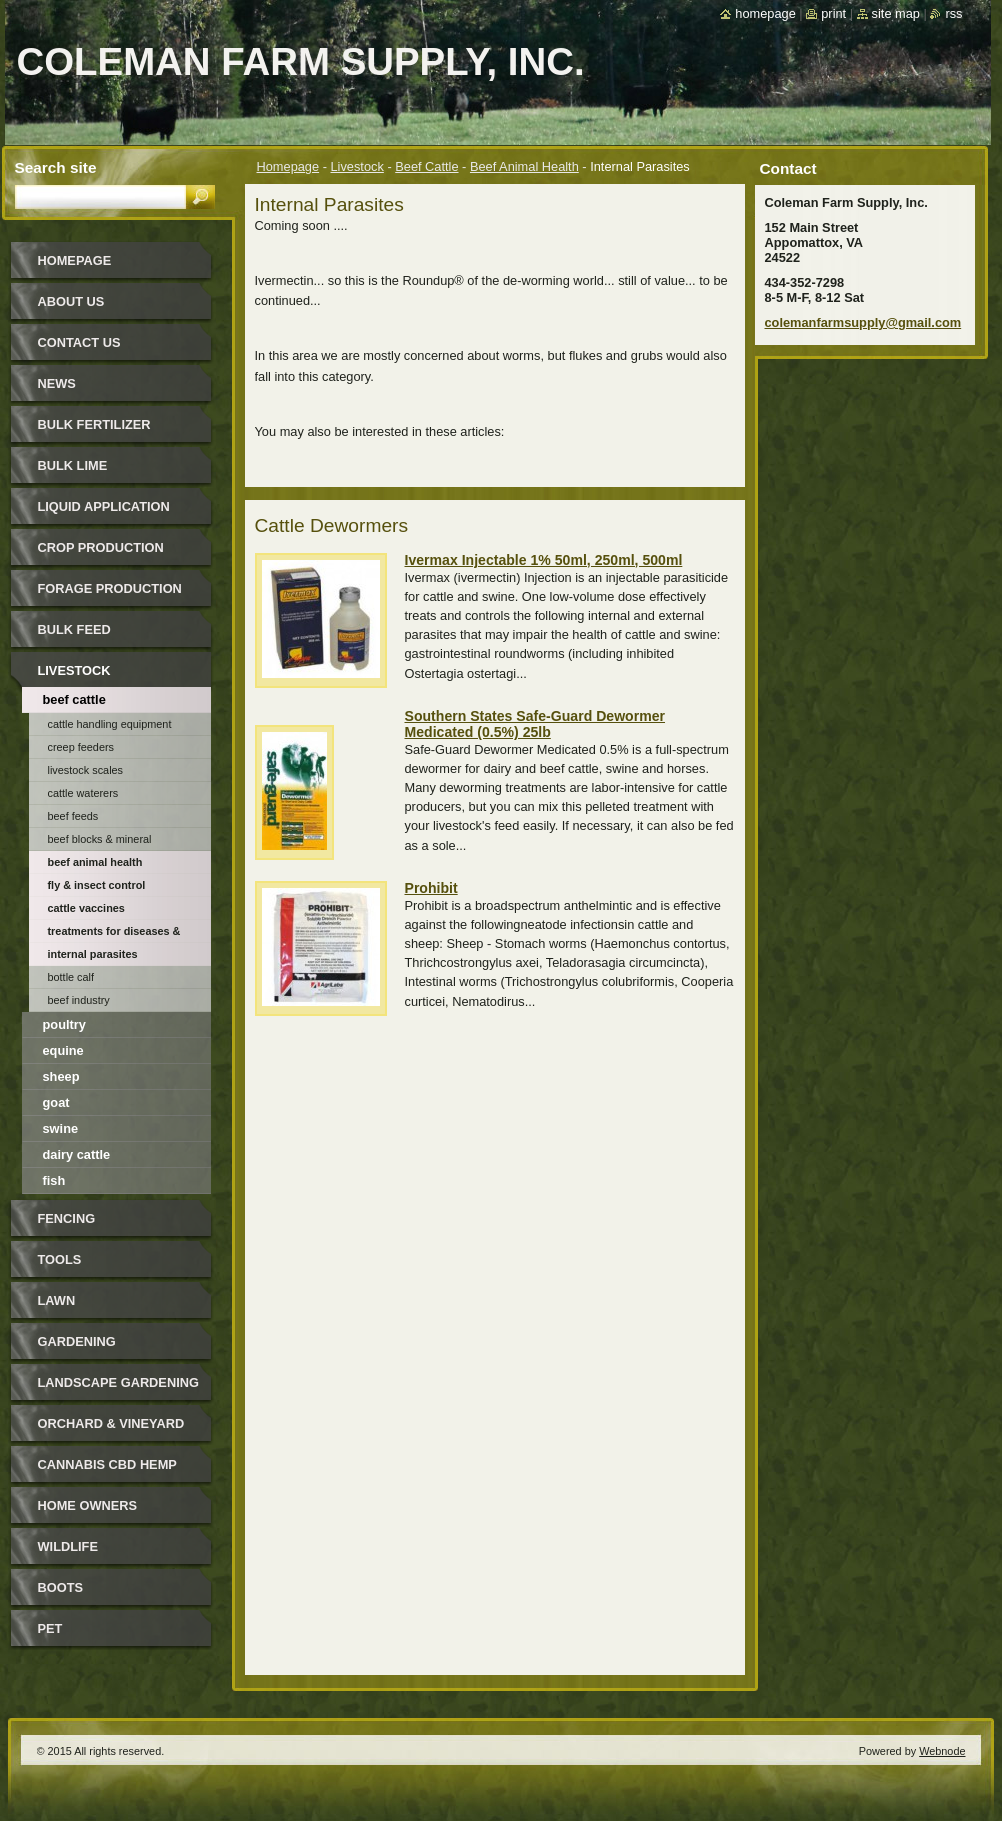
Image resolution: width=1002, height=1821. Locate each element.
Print (833, 13)
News (57, 383)
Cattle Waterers (83, 793)
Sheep (61, 1076)
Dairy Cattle (77, 1154)
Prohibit (431, 888)
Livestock (357, 166)
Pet (50, 1628)
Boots (61, 1587)
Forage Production (110, 588)
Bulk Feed (74, 629)
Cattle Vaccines (86, 908)
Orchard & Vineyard (111, 1423)
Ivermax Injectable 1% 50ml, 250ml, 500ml (544, 560)
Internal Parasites (93, 954)
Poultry (64, 1024)
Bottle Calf (71, 977)
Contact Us (79, 342)
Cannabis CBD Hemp (107, 1464)
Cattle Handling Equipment (110, 724)
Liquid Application (104, 506)
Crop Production (101, 547)
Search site (56, 167)
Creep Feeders (81, 747)
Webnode (942, 1751)
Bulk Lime (73, 465)
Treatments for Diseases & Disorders (114, 934)
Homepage (288, 166)
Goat (56, 1102)
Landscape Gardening (118, 1382)
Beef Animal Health (524, 166)
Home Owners (88, 1505)
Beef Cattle (426, 166)
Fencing (67, 1218)
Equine (63, 1050)
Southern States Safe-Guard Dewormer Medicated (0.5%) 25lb (535, 724)
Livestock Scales (86, 770)
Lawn (57, 1300)
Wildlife (68, 1546)
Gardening (77, 1341)
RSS (953, 13)
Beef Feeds (73, 816)
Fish (54, 1180)
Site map (896, 13)
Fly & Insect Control (97, 885)
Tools (60, 1259)
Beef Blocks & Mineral (100, 839)
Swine (61, 1128)
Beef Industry (79, 1000)
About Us (71, 301)
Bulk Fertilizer (94, 424)
